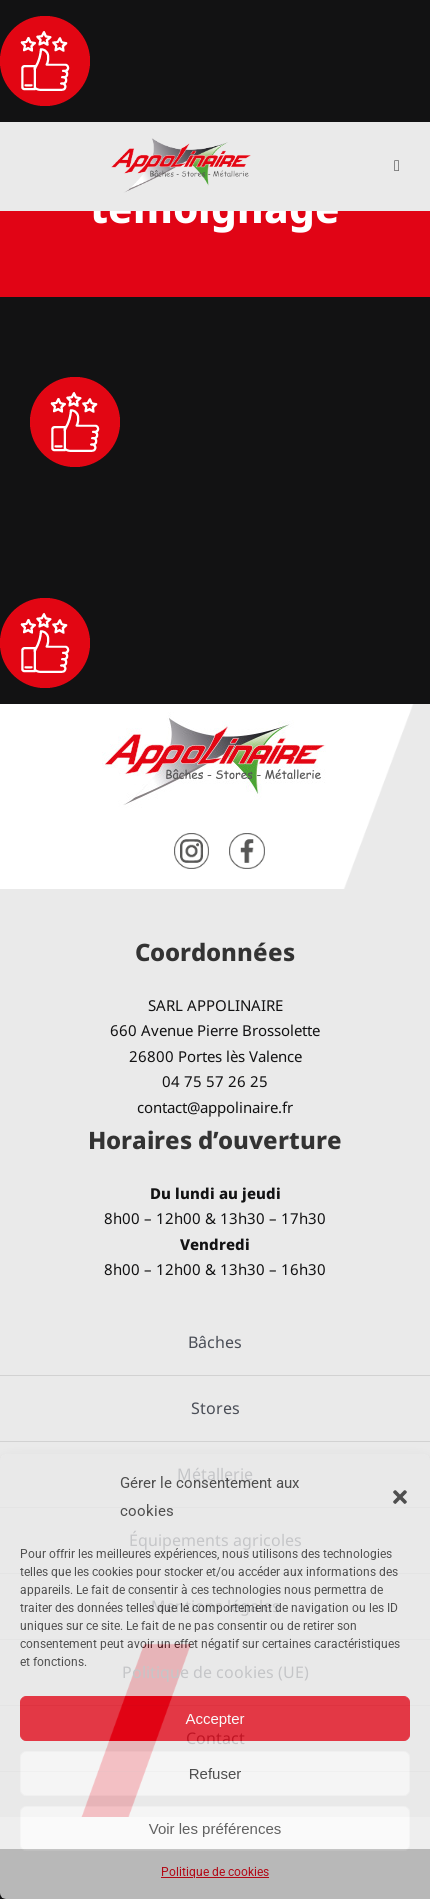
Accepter (214, 1718)
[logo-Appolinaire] (181, 145)
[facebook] (247, 840)
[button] (400, 1497)
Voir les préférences (215, 1828)
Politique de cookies (215, 1872)
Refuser (215, 1773)
